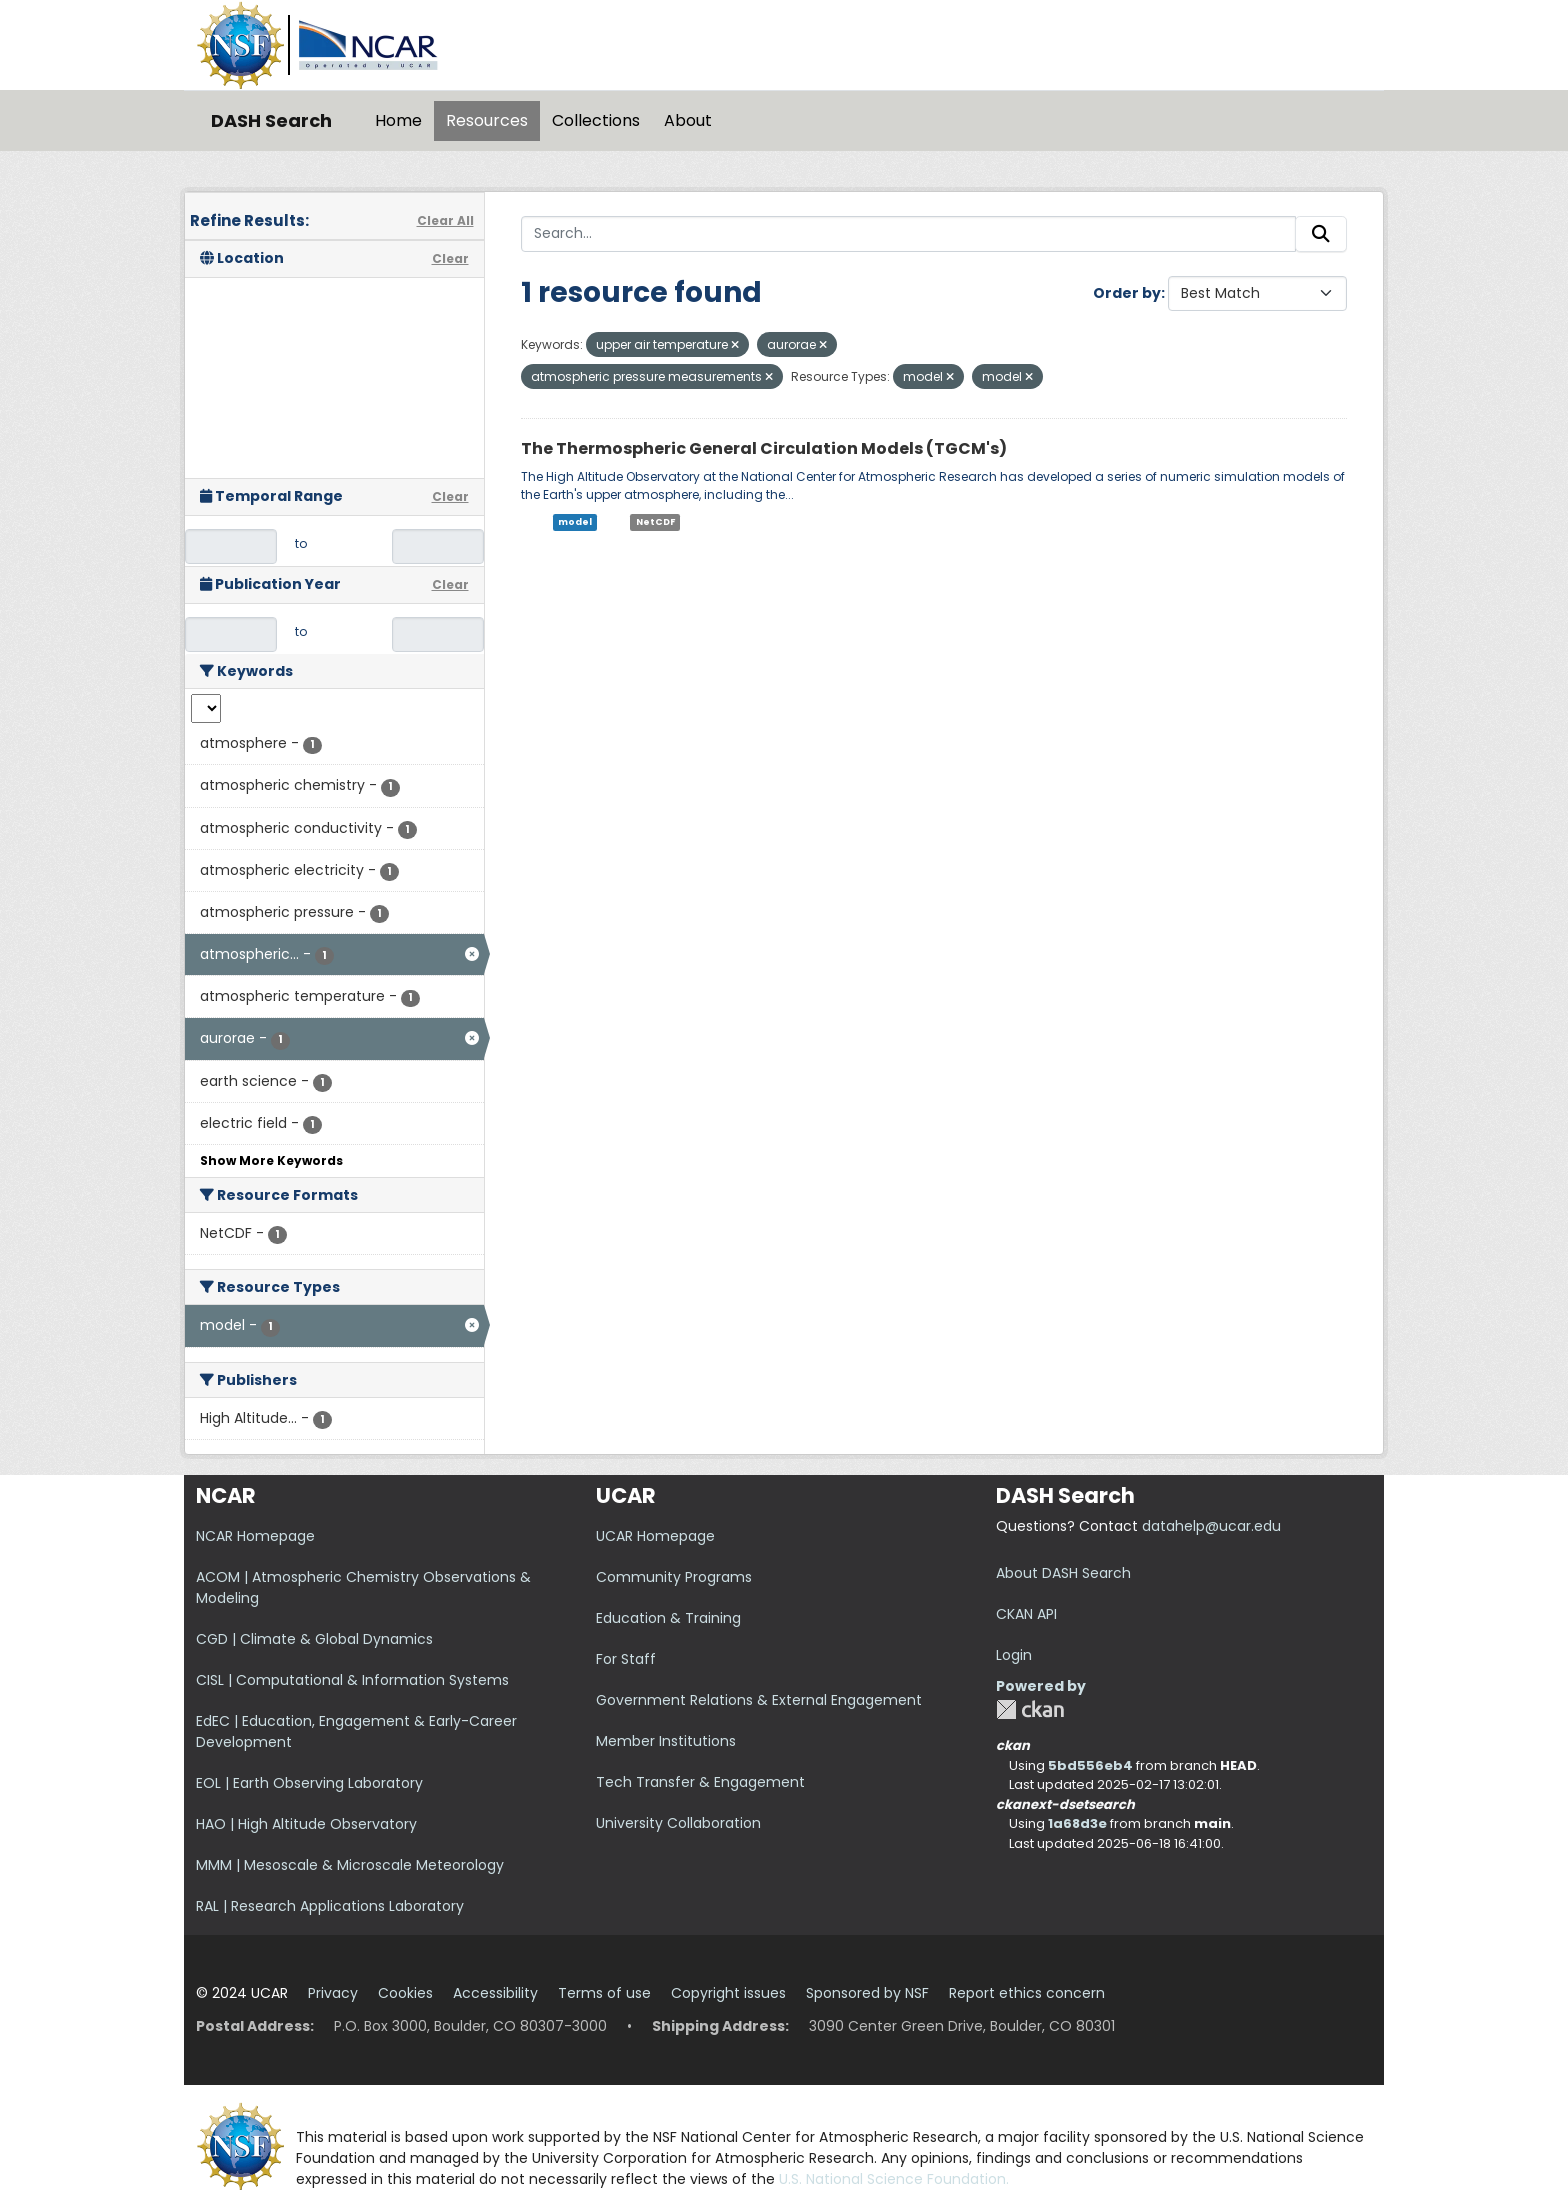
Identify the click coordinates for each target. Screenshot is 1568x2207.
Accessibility (495, 1993)
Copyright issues (728, 1993)
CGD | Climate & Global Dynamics (314, 1639)
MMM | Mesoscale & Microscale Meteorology (350, 1865)
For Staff (626, 1659)
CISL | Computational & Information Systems (352, 1680)
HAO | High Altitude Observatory (306, 1824)
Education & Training (668, 1618)
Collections (596, 120)
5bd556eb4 (1090, 1765)
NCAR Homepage (255, 1536)
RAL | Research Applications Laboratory (330, 1906)
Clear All (445, 220)
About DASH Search (1063, 1573)
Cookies (405, 1993)
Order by (1127, 293)
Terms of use (604, 1993)
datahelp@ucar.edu (1211, 1526)
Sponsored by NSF (867, 1993)
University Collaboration (678, 1823)
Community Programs (674, 1577)
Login (1014, 1655)
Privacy (333, 1993)
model (575, 522)
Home (398, 120)
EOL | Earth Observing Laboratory (309, 1783)
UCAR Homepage (655, 1536)
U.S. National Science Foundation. (894, 2179)
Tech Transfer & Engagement (700, 1782)
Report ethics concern (1027, 1993)
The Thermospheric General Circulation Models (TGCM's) (764, 448)
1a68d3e (1077, 1823)
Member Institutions (666, 1741)
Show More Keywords (271, 1160)
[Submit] (1321, 234)
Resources (487, 120)
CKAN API (1026, 1614)
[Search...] (909, 234)
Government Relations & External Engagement (759, 1700)
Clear (450, 258)
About (688, 120)
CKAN (1030, 1709)
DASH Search (271, 120)
